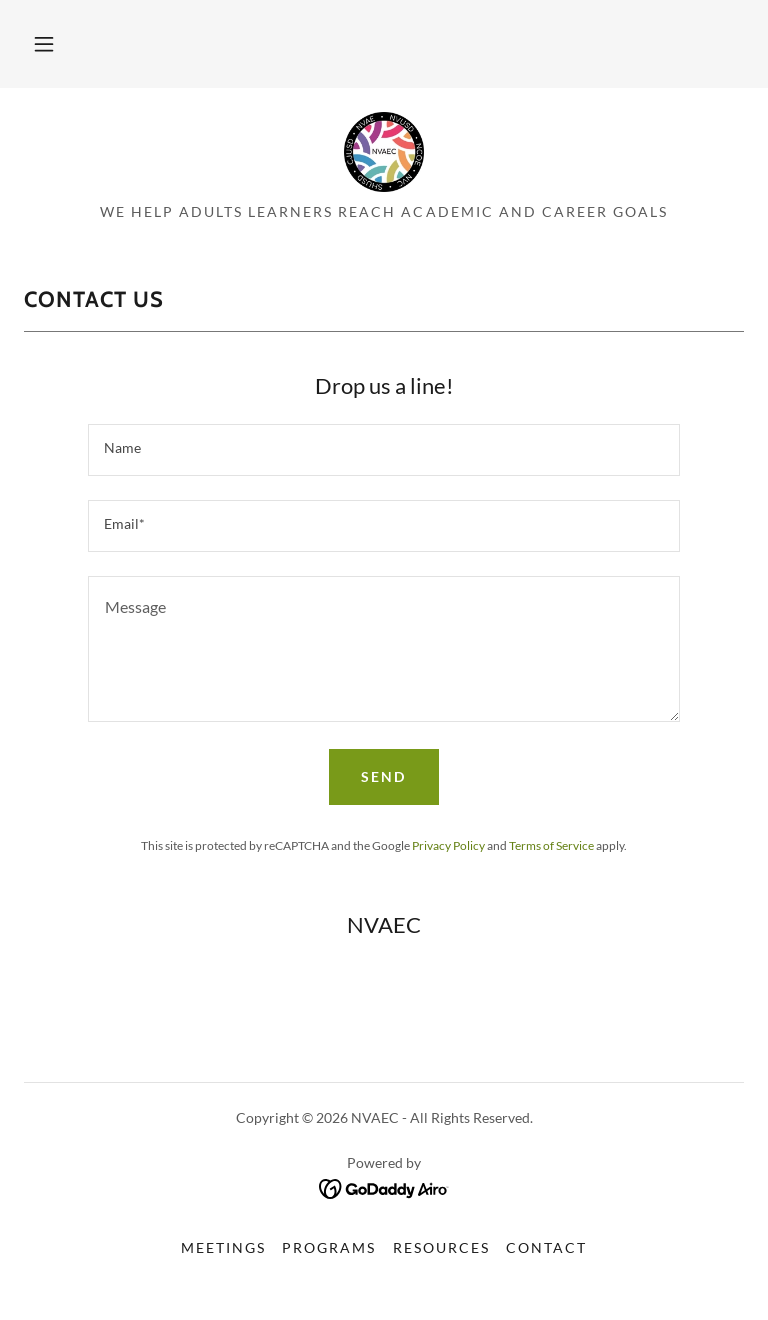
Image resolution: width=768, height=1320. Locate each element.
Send (383, 776)
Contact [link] (546, 1247)
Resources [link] (441, 1247)
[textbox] (384, 450)
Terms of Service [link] (551, 845)
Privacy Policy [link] (448, 845)
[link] (384, 152)
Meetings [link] (223, 1247)
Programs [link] (329, 1247)
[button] (44, 44)
